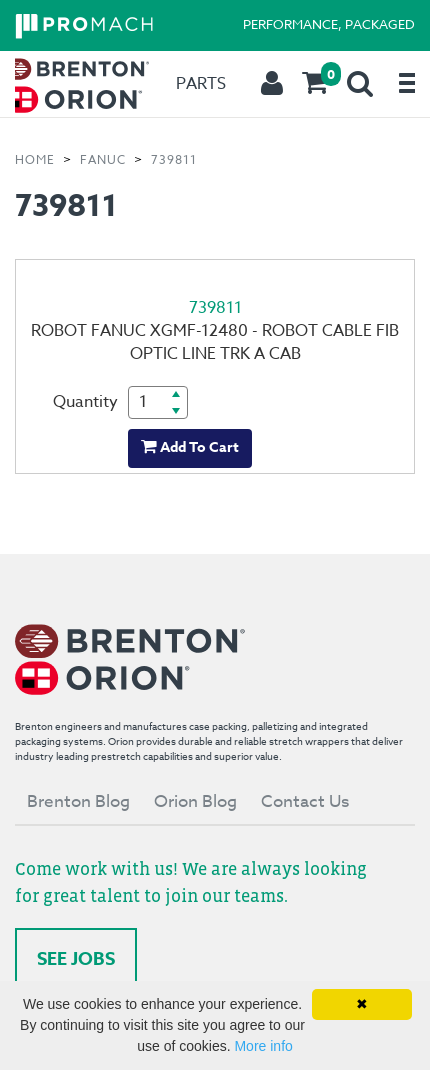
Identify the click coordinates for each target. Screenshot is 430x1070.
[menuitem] (76, 84)
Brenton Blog (78, 801)
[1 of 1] (215, 366)
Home (35, 159)
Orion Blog (195, 801)
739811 (174, 159)
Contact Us (305, 801)
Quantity (85, 402)
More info (263, 1046)
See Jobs (76, 959)
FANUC (103, 159)
